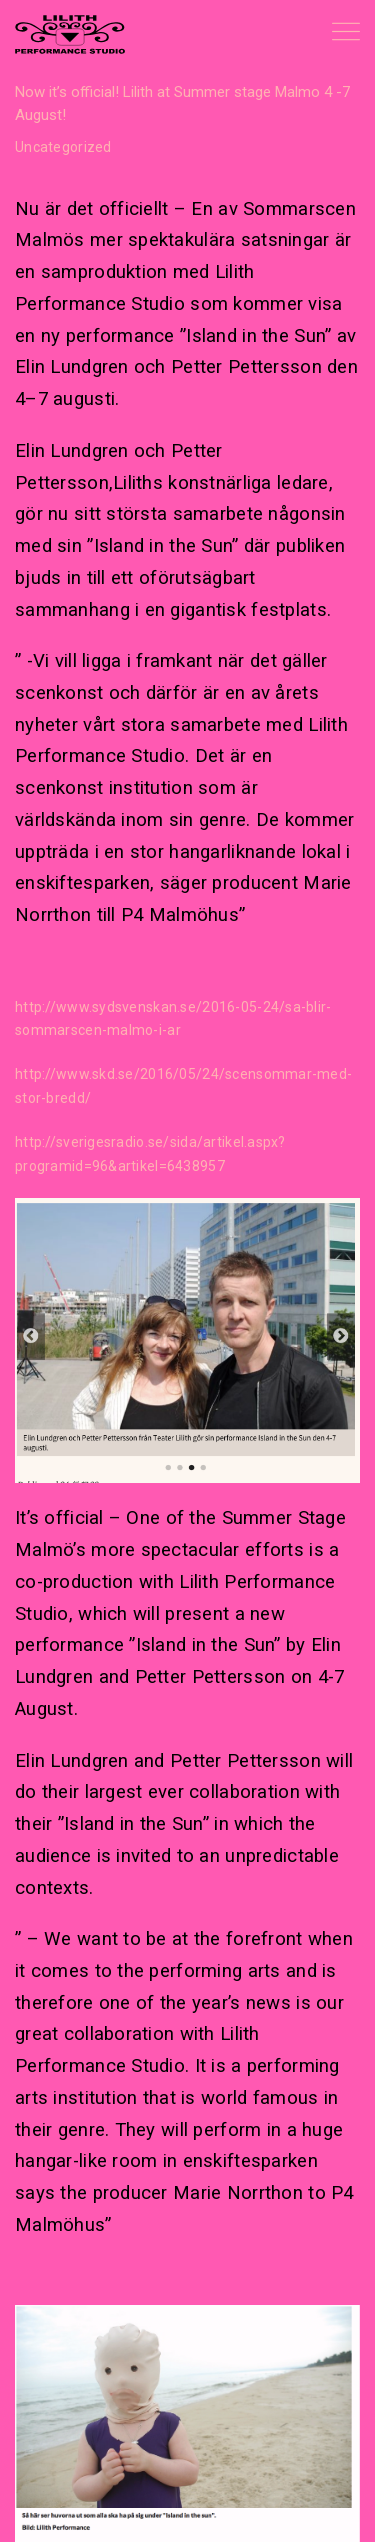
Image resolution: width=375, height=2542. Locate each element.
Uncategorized (63, 147)
